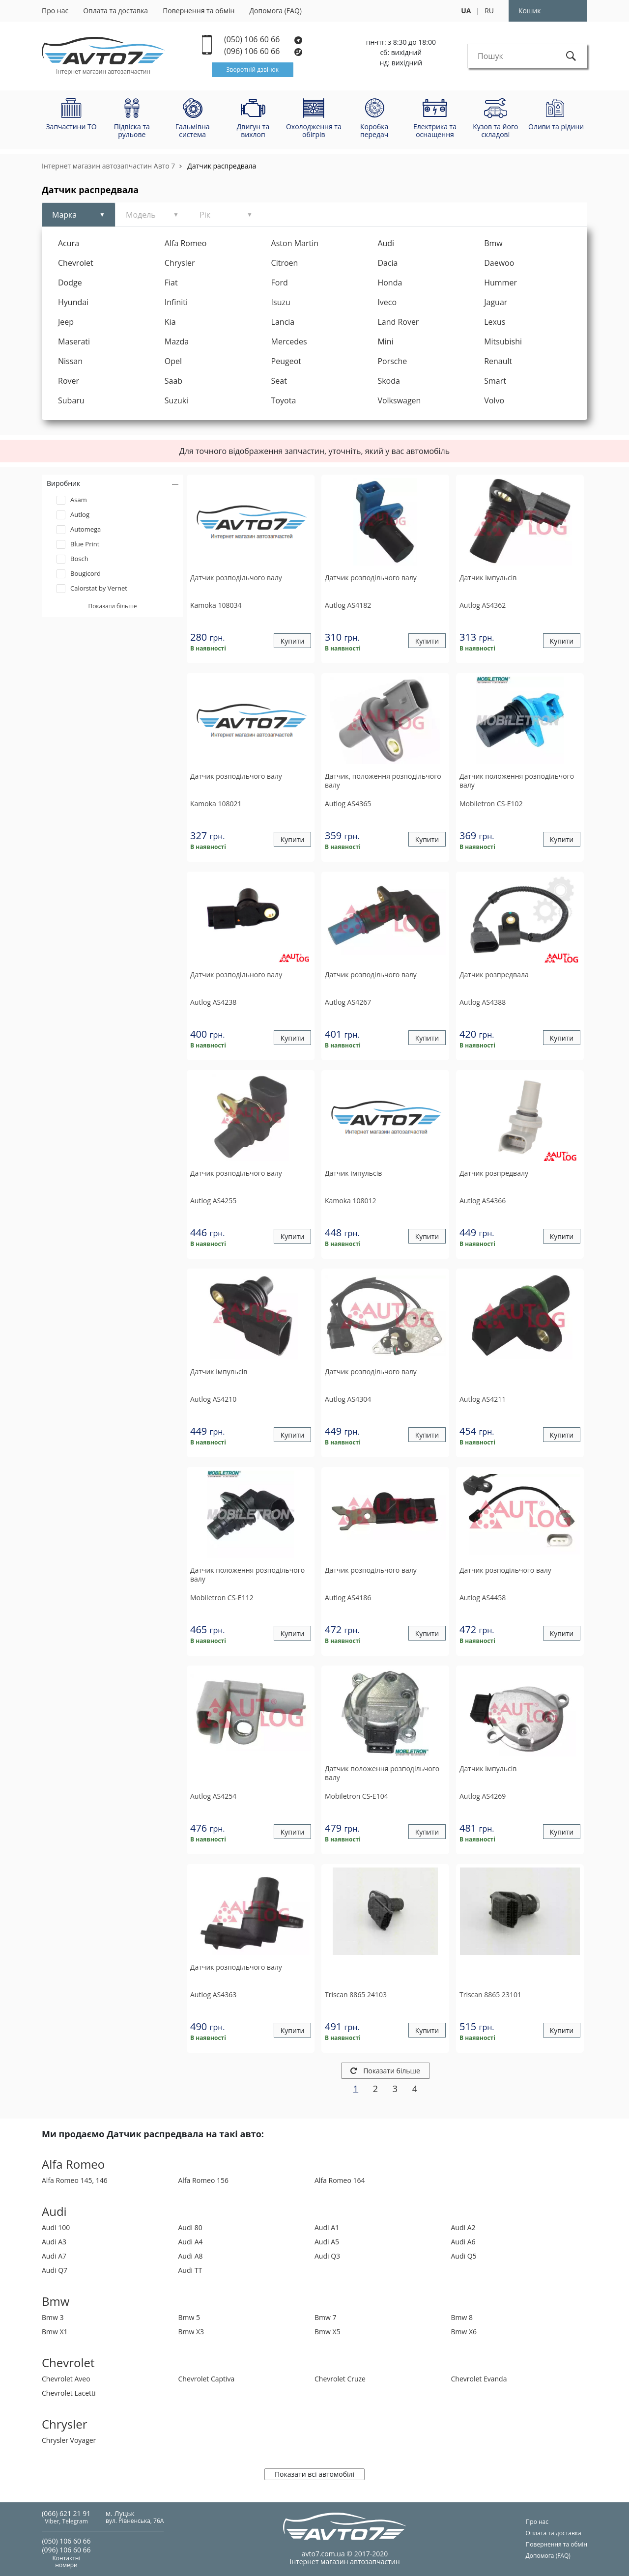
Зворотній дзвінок (253, 69)
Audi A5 (326, 2241)
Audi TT (190, 2270)
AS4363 (213, 1994)
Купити (293, 641)
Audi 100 (56, 2227)
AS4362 (482, 605)
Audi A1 (326, 2227)
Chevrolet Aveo (66, 2378)
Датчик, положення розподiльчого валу (383, 781)
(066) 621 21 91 (66, 2513)
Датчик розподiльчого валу (236, 577)
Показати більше (385, 2070)
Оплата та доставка (115, 10)
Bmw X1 (55, 2331)
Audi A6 (463, 2241)
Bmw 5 (189, 2317)
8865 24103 (356, 1994)
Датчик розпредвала (494, 974)
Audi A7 (54, 2256)
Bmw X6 (464, 2331)
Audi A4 (190, 2241)
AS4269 (482, 1796)
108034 (216, 605)
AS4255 (213, 1200)
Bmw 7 (325, 2317)
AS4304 (348, 1399)
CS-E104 (356, 1796)
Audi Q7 (54, 2270)
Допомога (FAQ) (275, 10)
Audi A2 (463, 2227)
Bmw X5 (327, 2331)
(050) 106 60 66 (263, 39)
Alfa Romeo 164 (339, 2180)
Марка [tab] (64, 214)
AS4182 (348, 605)
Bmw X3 (191, 2331)
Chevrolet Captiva (206, 2378)
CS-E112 (222, 1597)
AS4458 (482, 1597)
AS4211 (482, 1399)
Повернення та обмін (198, 10)
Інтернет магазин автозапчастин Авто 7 (108, 165)
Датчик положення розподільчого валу (516, 781)
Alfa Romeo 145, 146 (75, 2180)
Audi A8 (190, 2256)
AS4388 (482, 1002)
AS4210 (213, 1399)
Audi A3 (54, 2241)
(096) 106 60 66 (263, 51)
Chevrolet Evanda (479, 2378)
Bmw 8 (462, 2317)
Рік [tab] (205, 214)
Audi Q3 (327, 2256)
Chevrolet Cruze (340, 2378)
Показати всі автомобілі (314, 2474)
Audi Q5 (464, 2256)
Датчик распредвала (221, 165)
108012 (350, 1200)
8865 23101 (490, 1994)
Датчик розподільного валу (236, 974)
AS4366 (482, 1200)
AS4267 (348, 1002)
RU (489, 10)
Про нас (55, 10)
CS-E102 (491, 803)
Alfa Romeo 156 (203, 2180)
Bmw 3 (53, 2317)
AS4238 (213, 1002)
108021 (216, 803)
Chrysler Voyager (69, 2440)
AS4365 (348, 803)
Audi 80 (190, 2227)
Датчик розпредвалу (493, 1173)
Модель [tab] (141, 214)
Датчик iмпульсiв (487, 577)
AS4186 (348, 1597)
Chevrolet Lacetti (69, 2393)
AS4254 (213, 1796)
